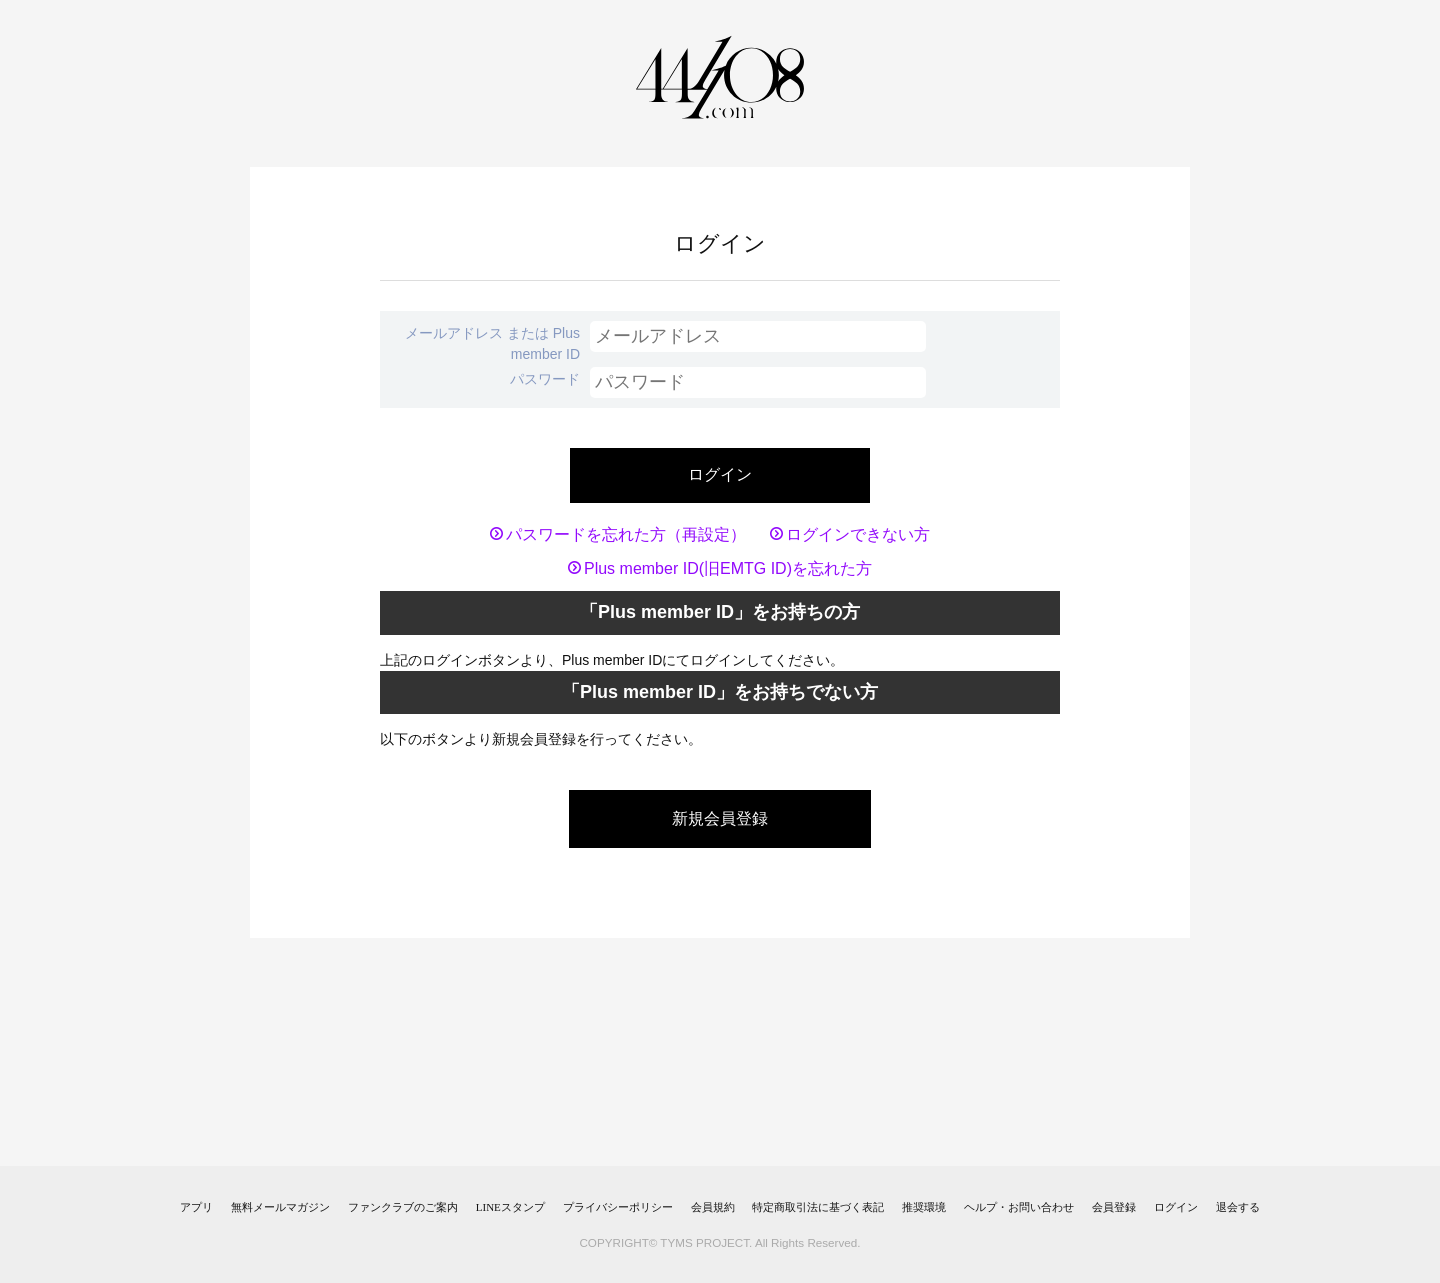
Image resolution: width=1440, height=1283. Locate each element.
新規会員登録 (720, 818)
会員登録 (1114, 1207)
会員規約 (713, 1207)
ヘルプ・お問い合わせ (1019, 1207)
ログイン (1176, 1207)
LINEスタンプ (510, 1207)
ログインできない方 (858, 534)
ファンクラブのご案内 (403, 1207)
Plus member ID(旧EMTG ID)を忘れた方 (728, 568)
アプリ (196, 1207)
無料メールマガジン (280, 1207)
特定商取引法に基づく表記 (818, 1207)
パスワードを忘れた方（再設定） (626, 534)
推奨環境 (924, 1207)
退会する (1238, 1207)
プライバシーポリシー (618, 1207)
